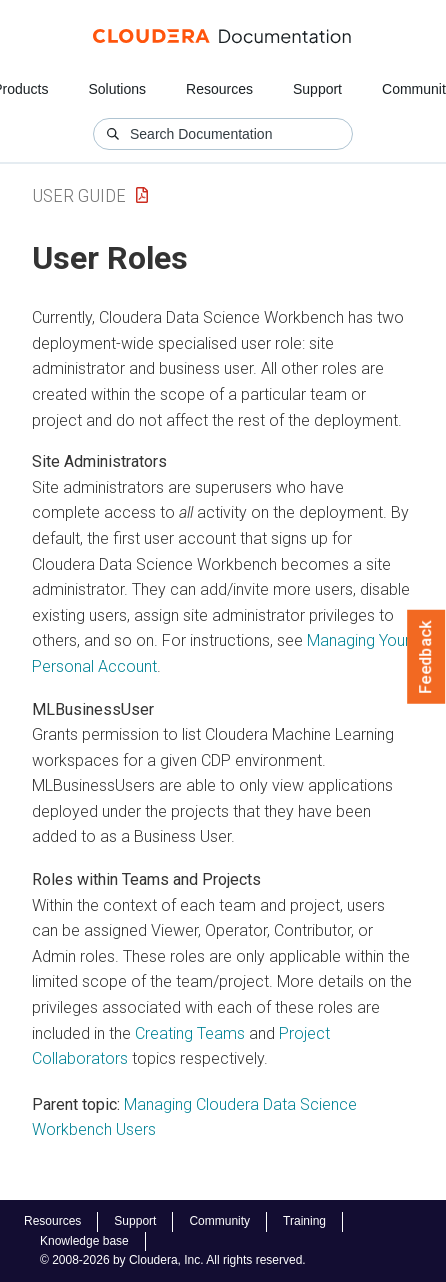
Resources (219, 89)
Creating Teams (190, 1033)
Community (219, 1221)
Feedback (426, 657)
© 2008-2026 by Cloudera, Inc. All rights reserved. (173, 1260)
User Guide (79, 195)
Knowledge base (84, 1241)
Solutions (117, 89)
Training (304, 1221)
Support (317, 89)
